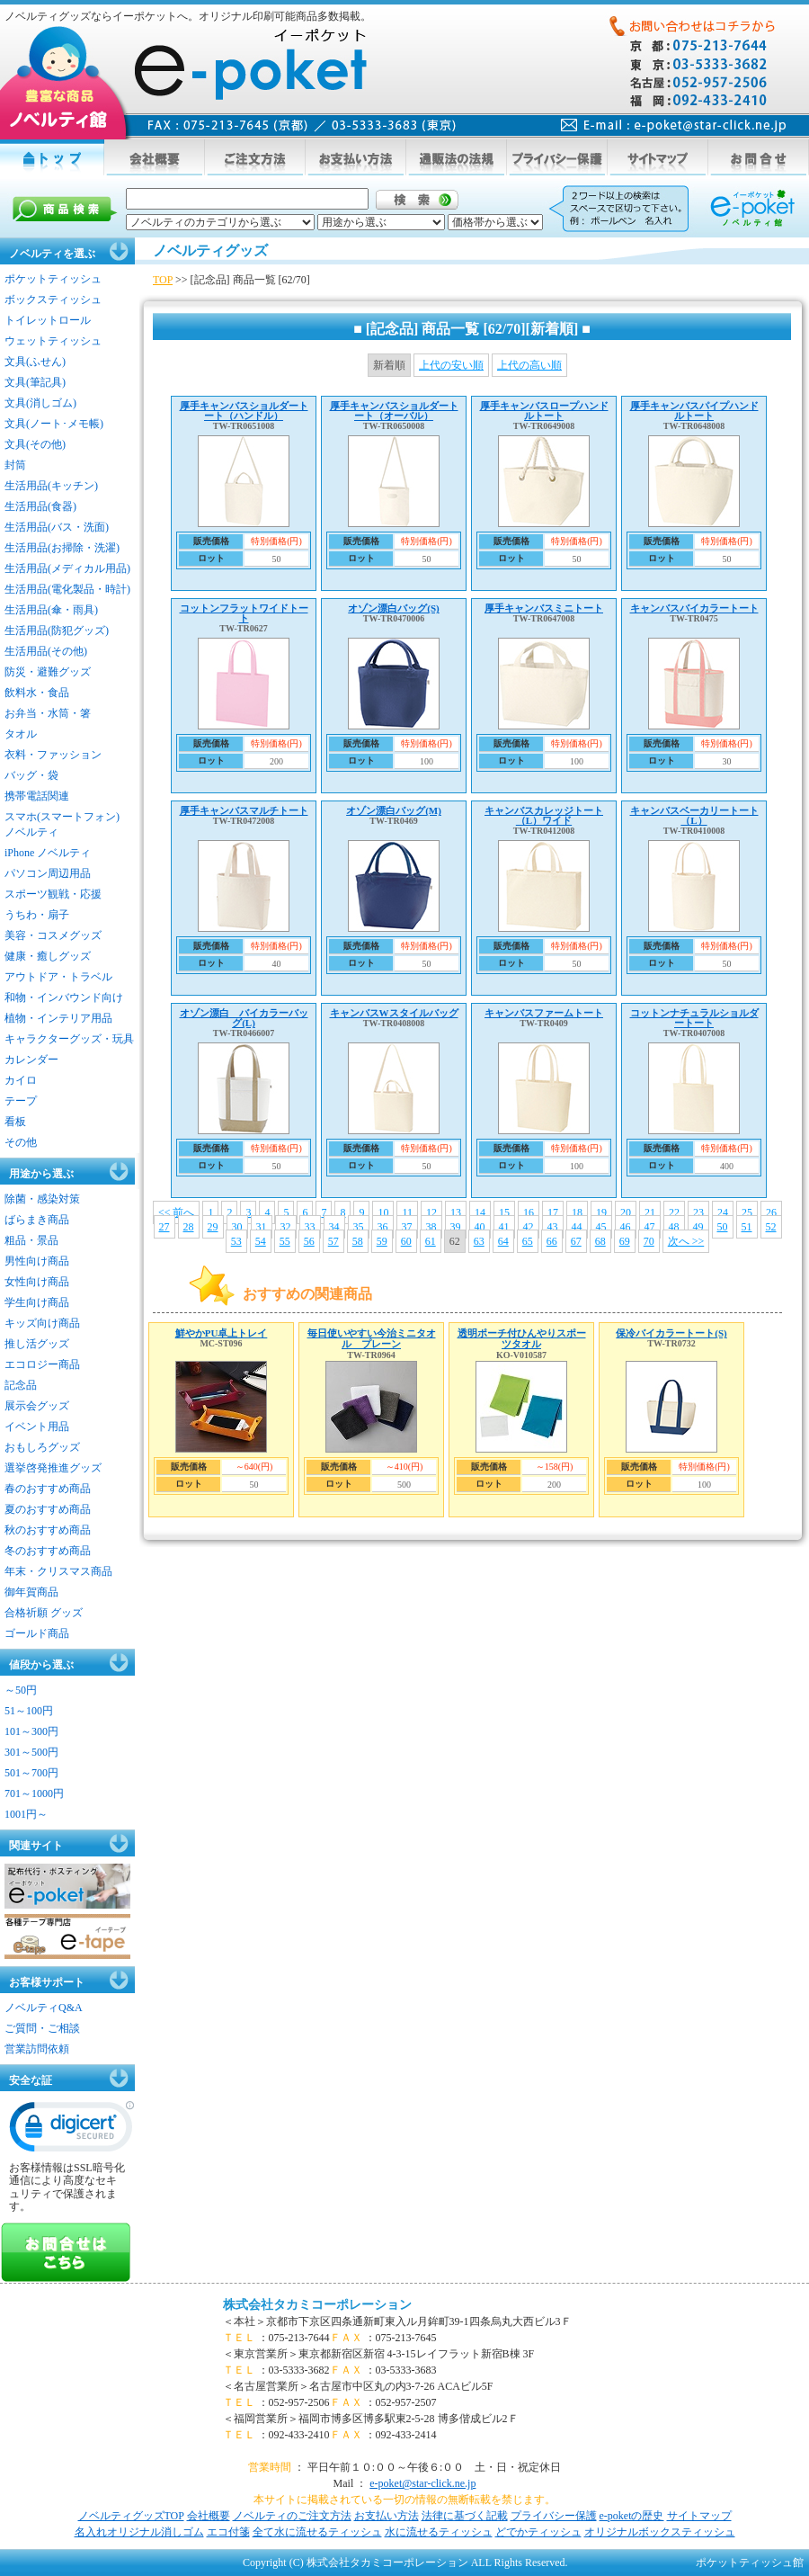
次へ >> (686, 1241)
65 (527, 1241)
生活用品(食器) (40, 506)
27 (164, 1227)
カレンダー (31, 1059)
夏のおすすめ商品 (47, 1509)
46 (625, 1227)
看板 (15, 1121)
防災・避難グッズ (47, 672)
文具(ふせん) (35, 361)
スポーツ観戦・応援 (53, 894)
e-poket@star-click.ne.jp (422, 2483)
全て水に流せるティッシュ (317, 2532)
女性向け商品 (36, 1281)
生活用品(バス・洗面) (56, 527)
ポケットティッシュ (53, 279)
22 (674, 1212)
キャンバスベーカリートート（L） (694, 815)
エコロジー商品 (42, 1364)
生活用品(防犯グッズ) (56, 630)
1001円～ (26, 1814)
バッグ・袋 (31, 775)
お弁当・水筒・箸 (47, 713)
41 (504, 1227)
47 (650, 1227)
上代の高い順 (529, 365)
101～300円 (31, 1731)
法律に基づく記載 (465, 2515)
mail (674, 125)
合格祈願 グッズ (43, 1612)
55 (285, 1241)
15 (504, 1212)
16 (528, 1212)
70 (649, 1241)
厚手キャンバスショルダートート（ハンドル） (244, 410)
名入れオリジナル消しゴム (139, 2532)
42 (528, 1227)
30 (237, 1227)
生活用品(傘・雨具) (51, 610)
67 (576, 1241)
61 (430, 1241)
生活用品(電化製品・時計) (67, 589)
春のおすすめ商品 (47, 1488)
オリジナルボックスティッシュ (659, 2532)
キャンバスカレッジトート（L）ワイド (544, 815)
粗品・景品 (31, 1240)
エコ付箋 (228, 2532)
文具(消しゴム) (40, 403)
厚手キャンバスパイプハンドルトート (694, 410)
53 (236, 1241)
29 (213, 1227)
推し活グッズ (36, 1343)
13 (455, 1212)
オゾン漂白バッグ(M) (393, 810)
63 (479, 1241)
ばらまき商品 (36, 1219)
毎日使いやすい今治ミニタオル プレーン (371, 1338)
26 (771, 1212)
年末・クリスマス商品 (58, 1571)
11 (407, 1212)
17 (552, 1212)
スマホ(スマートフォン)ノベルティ (62, 824)
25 (747, 1212)
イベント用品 (36, 1426)
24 (722, 1212)
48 (674, 1227)
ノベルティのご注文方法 (292, 2515)
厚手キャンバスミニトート (544, 608)
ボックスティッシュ (53, 299)
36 (383, 1227)
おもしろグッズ (42, 1447)
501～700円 (31, 1773)
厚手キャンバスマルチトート (244, 810)
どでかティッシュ (538, 2532)
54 (260, 1241)
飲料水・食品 (36, 692)
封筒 (15, 465)
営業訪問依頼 (36, 2049)
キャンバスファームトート (544, 1012)
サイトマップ (699, 2515)
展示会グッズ (36, 1406)
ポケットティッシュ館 (750, 2562)
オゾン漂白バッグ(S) (393, 608)
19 (601, 1212)
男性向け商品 (36, 1261)
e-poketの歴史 (632, 2515)
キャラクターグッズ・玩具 (69, 1039)
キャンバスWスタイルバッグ (394, 1012)
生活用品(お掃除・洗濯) (62, 547)
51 (747, 1227)
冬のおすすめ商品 (47, 1550)
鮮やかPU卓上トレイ (221, 1333)
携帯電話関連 (36, 796)
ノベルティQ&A (43, 2007)
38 (431, 1227)
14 (480, 1212)
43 (552, 1227)
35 (358, 1227)
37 (407, 1227)
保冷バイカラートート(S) (671, 1333)
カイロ (20, 1080)
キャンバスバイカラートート (694, 608)
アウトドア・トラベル (58, 976)
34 (334, 1227)
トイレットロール (47, 320)
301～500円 (31, 1752)
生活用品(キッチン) (51, 485)
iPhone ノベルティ (47, 852)
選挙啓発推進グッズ (53, 1468)
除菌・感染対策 (42, 1199)
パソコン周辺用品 (47, 873)
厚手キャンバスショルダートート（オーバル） (394, 410)
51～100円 (28, 1710)
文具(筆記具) (35, 382)
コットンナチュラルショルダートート (694, 1017)
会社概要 (208, 2515)
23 (698, 1212)
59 (382, 1241)
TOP (163, 279)
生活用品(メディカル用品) (67, 568)
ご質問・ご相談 (42, 2028)
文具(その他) (35, 444)
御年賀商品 (31, 1592)
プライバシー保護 (554, 2515)
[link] (72, 2130)
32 (285, 1227)
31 (261, 1227)
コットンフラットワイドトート (244, 613)
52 (771, 1227)
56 (309, 1241)
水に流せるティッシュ (439, 2532)
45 (601, 1227)
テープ (20, 1101)
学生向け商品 (36, 1302)
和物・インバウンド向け (63, 997)
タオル (20, 734)
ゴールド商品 (36, 1633)
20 (625, 1212)
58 (357, 1241)
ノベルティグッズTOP (131, 2515)
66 (552, 1241)
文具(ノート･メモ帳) (53, 423)
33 (310, 1227)
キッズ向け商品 (42, 1323)
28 (188, 1227)
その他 (20, 1142)
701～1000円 (34, 1793)
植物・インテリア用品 (58, 1018)
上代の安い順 (451, 365)
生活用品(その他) (45, 651)
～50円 (20, 1690)
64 (503, 1241)
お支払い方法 (386, 2515)
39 (455, 1227)
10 (383, 1212)
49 (698, 1227)
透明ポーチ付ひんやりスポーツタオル (522, 1338)
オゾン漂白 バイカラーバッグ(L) (244, 1017)
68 (600, 1241)
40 (480, 1227)
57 (333, 1241)
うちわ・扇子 (36, 914)
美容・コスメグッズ (53, 935)
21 (650, 1212)
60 (406, 1241)
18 (577, 1212)
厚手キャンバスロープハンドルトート (544, 410)
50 (722, 1227)
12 (431, 1212)
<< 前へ (176, 1212)
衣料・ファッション (53, 754)
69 (624, 1241)
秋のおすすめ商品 (47, 1530)
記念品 (20, 1385)
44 (577, 1227)
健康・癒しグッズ (47, 956)
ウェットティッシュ (53, 341)
